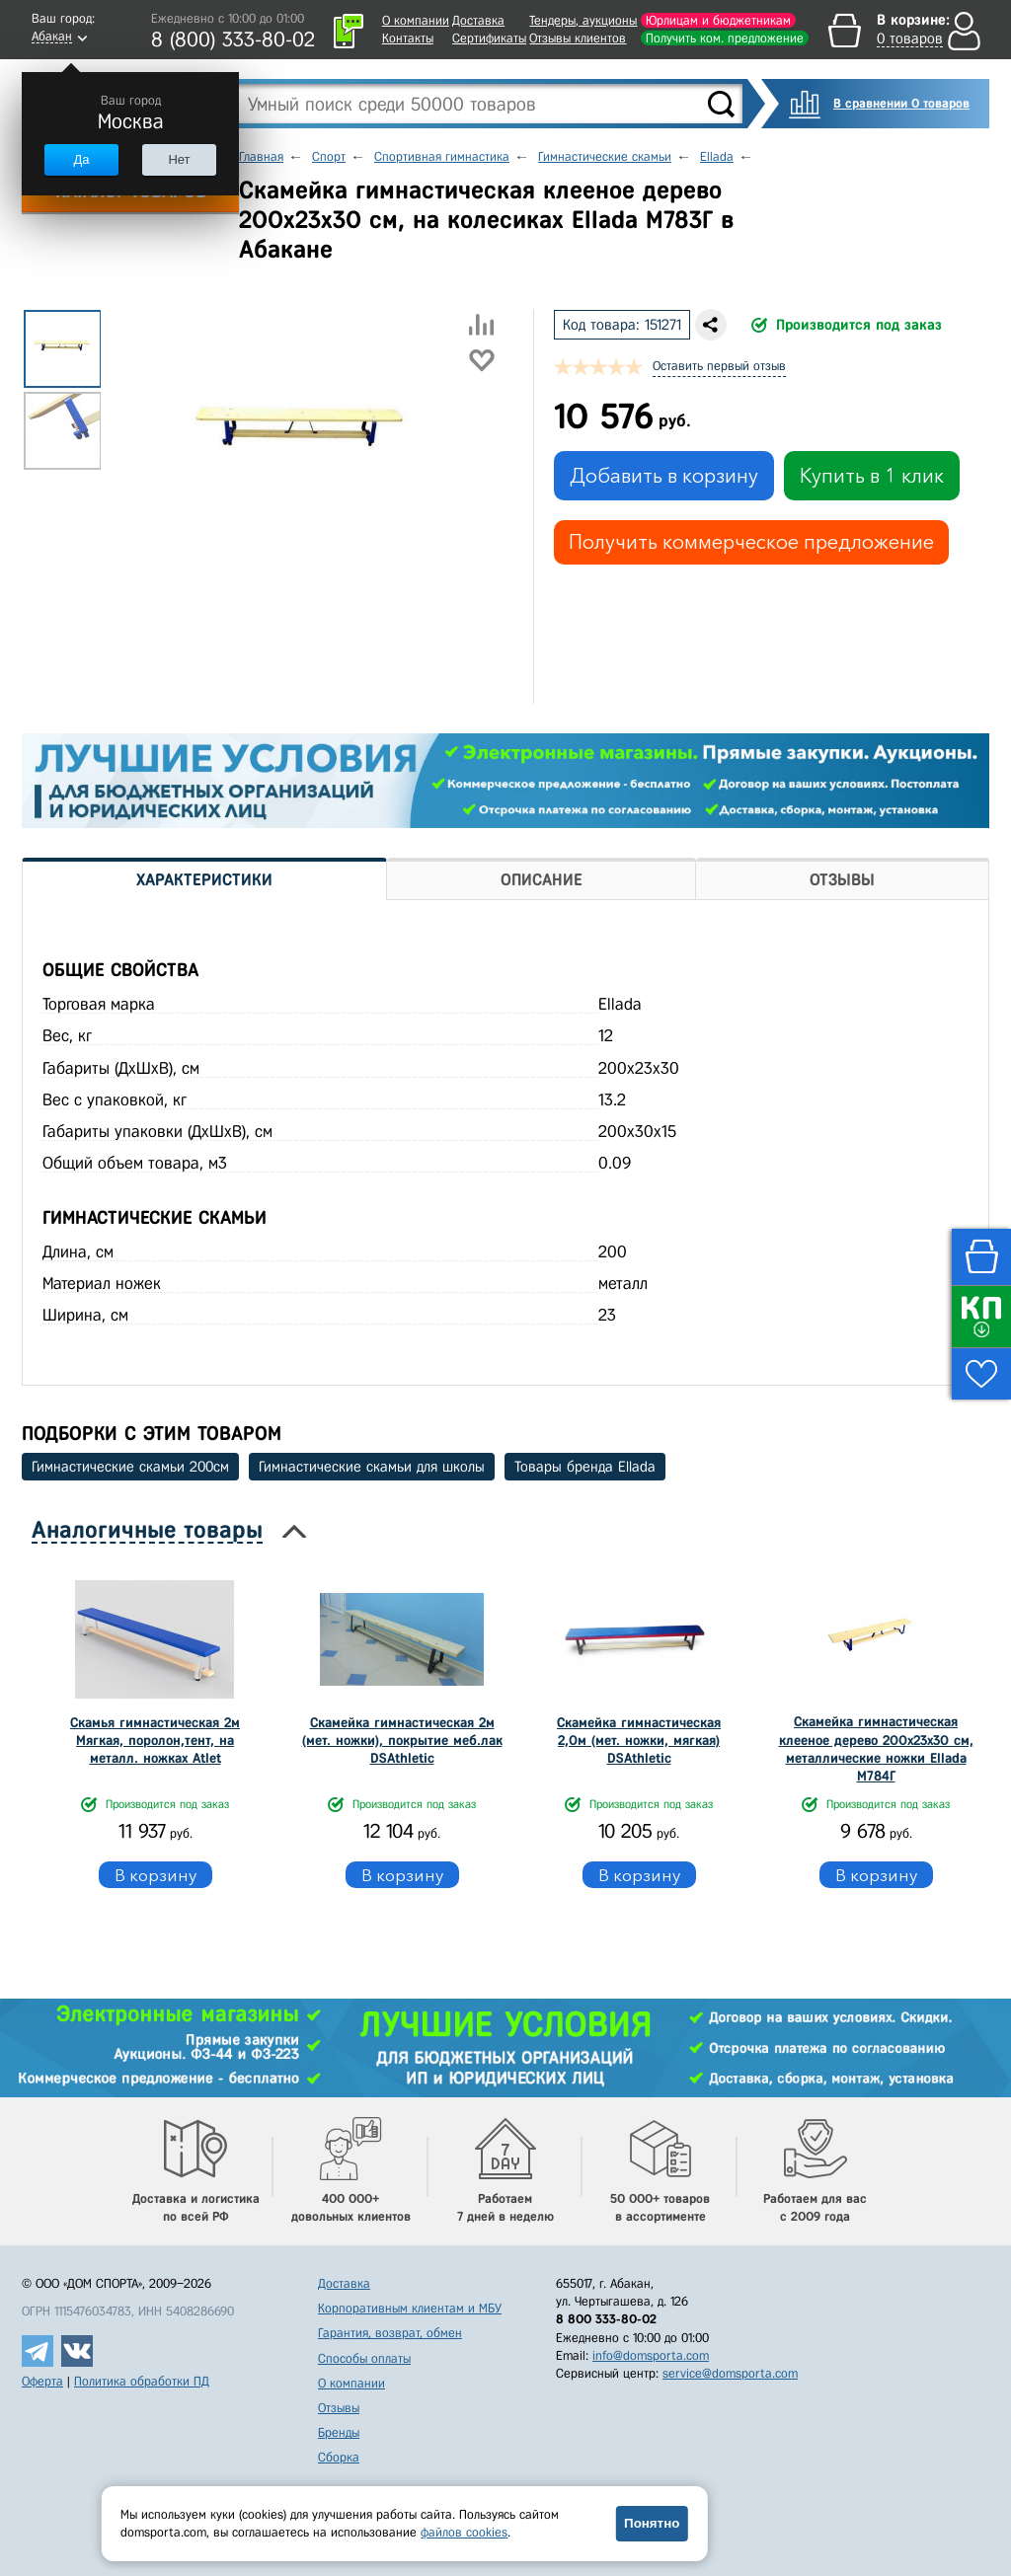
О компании (415, 20)
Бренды (338, 2432)
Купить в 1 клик (872, 476)
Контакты (407, 38)
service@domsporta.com (730, 2373)
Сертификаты (489, 38)
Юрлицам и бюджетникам (718, 20)
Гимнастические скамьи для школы (372, 1467)
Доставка (478, 20)
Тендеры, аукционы (583, 20)
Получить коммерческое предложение (751, 542)
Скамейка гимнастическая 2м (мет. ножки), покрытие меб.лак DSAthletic (402, 1740)
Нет (179, 159)
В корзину (155, 1874)
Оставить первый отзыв (719, 365)
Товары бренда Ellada (585, 1467)
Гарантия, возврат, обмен (390, 2332)
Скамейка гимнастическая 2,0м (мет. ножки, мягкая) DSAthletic (639, 1740)
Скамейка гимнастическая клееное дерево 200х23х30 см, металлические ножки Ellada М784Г (876, 1748)
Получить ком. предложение (725, 38)
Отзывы (338, 2407)
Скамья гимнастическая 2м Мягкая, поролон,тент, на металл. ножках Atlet (155, 1740)
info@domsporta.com (650, 2355)
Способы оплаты (364, 2358)
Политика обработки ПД (141, 2381)
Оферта (42, 2381)
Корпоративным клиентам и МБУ (410, 2308)
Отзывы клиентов (577, 38)
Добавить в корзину (664, 476)
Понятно (651, 2523)
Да (81, 159)
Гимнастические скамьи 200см (130, 1467)
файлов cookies (464, 2532)
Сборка (338, 2457)
